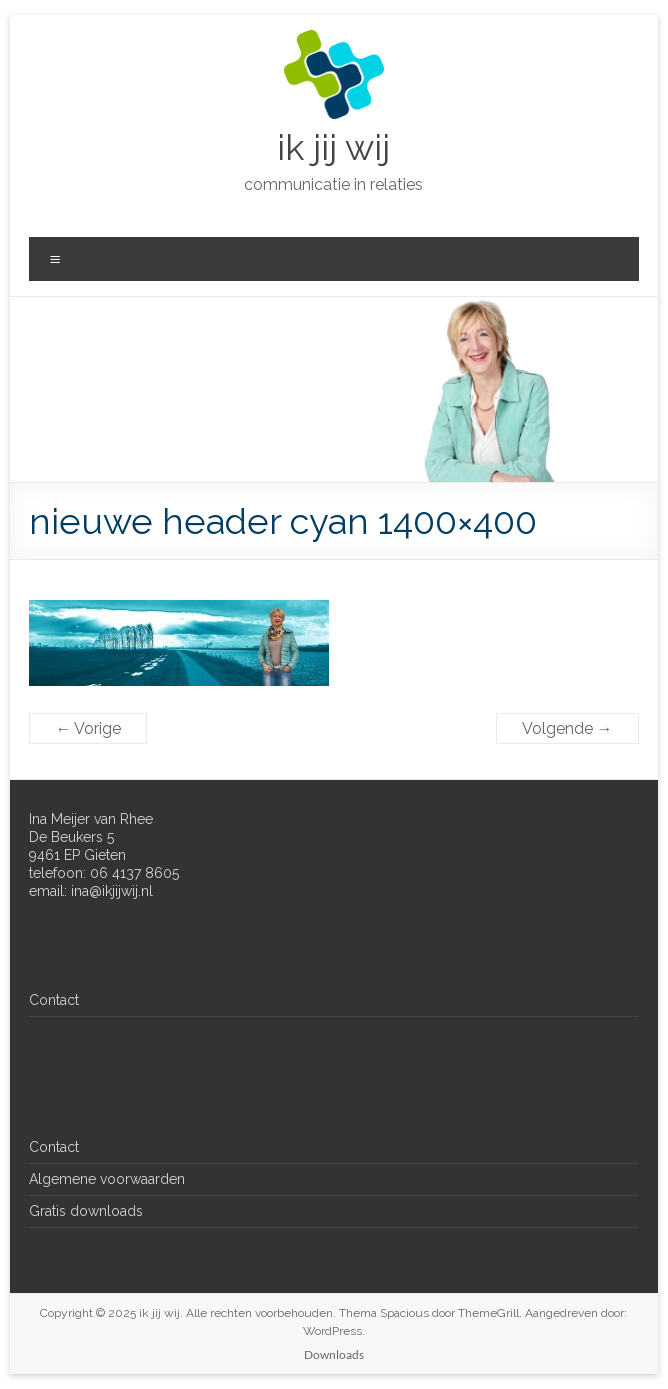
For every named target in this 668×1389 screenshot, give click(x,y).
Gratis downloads (86, 1211)
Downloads (334, 1354)
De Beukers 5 (71, 837)
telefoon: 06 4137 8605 (104, 873)
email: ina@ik (70, 891)
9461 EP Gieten (77, 855)
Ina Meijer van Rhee (91, 819)
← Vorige (88, 728)
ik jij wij (333, 147)
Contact (54, 1000)
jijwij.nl (132, 891)
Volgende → (567, 728)
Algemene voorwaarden (107, 1179)
